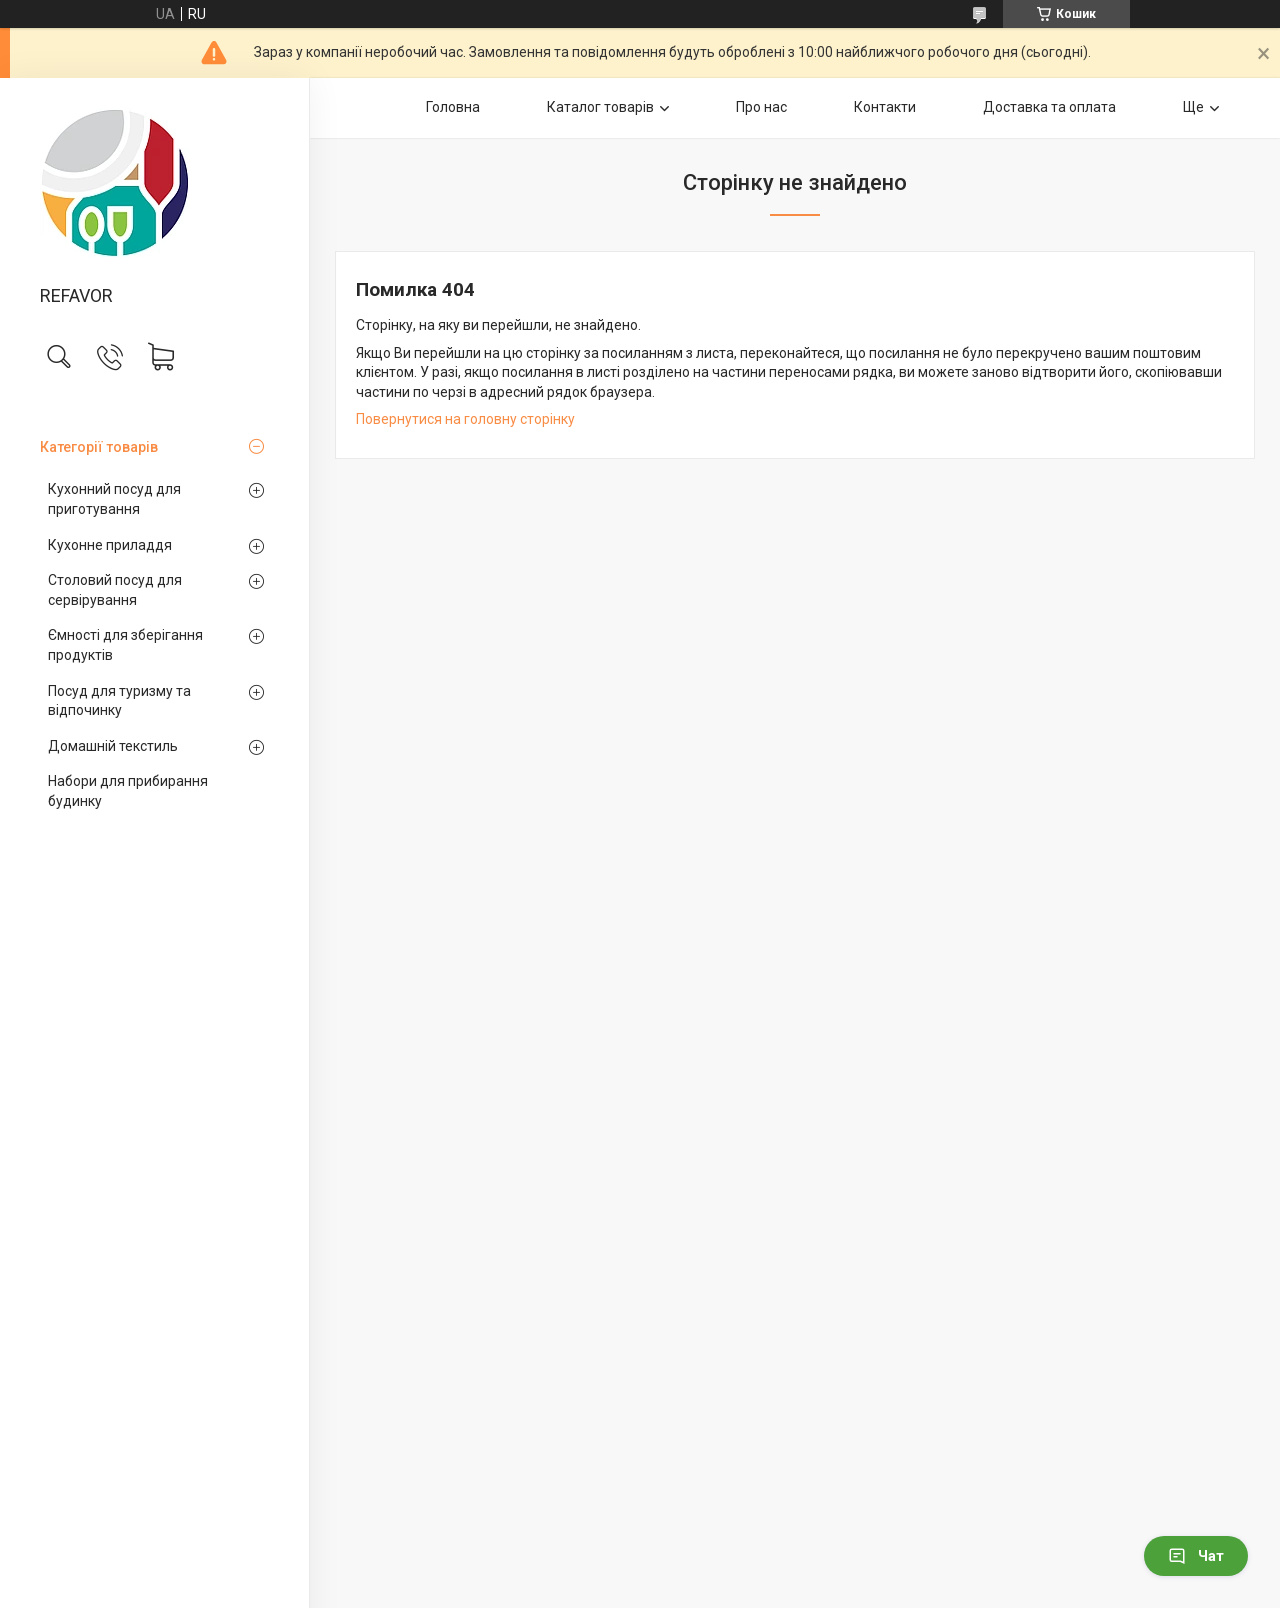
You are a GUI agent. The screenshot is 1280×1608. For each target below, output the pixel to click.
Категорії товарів (99, 447)
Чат (1196, 1556)
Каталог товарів (600, 107)
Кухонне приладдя (110, 545)
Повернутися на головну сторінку (465, 419)
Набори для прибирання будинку (128, 791)
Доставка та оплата (1049, 107)
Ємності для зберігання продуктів (125, 645)
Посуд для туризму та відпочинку (119, 701)
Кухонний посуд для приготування (114, 499)
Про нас (761, 107)
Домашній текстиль (113, 746)
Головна (453, 107)
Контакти (885, 107)
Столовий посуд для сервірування (115, 590)
